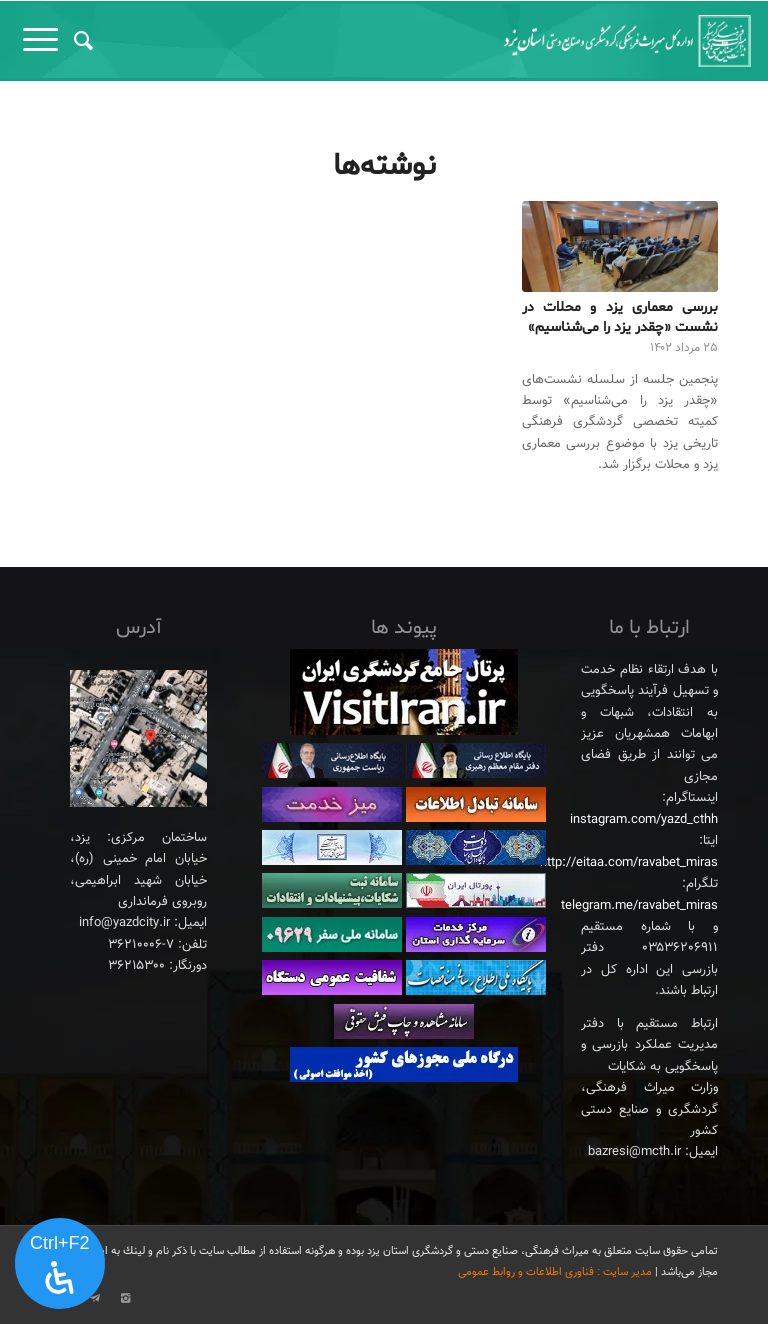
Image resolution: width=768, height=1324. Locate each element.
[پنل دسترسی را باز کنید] (60, 1264)
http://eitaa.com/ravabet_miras (629, 863)
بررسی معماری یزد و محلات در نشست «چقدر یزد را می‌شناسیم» (620, 317)
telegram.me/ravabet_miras (639, 906)
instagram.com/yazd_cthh (644, 820)
